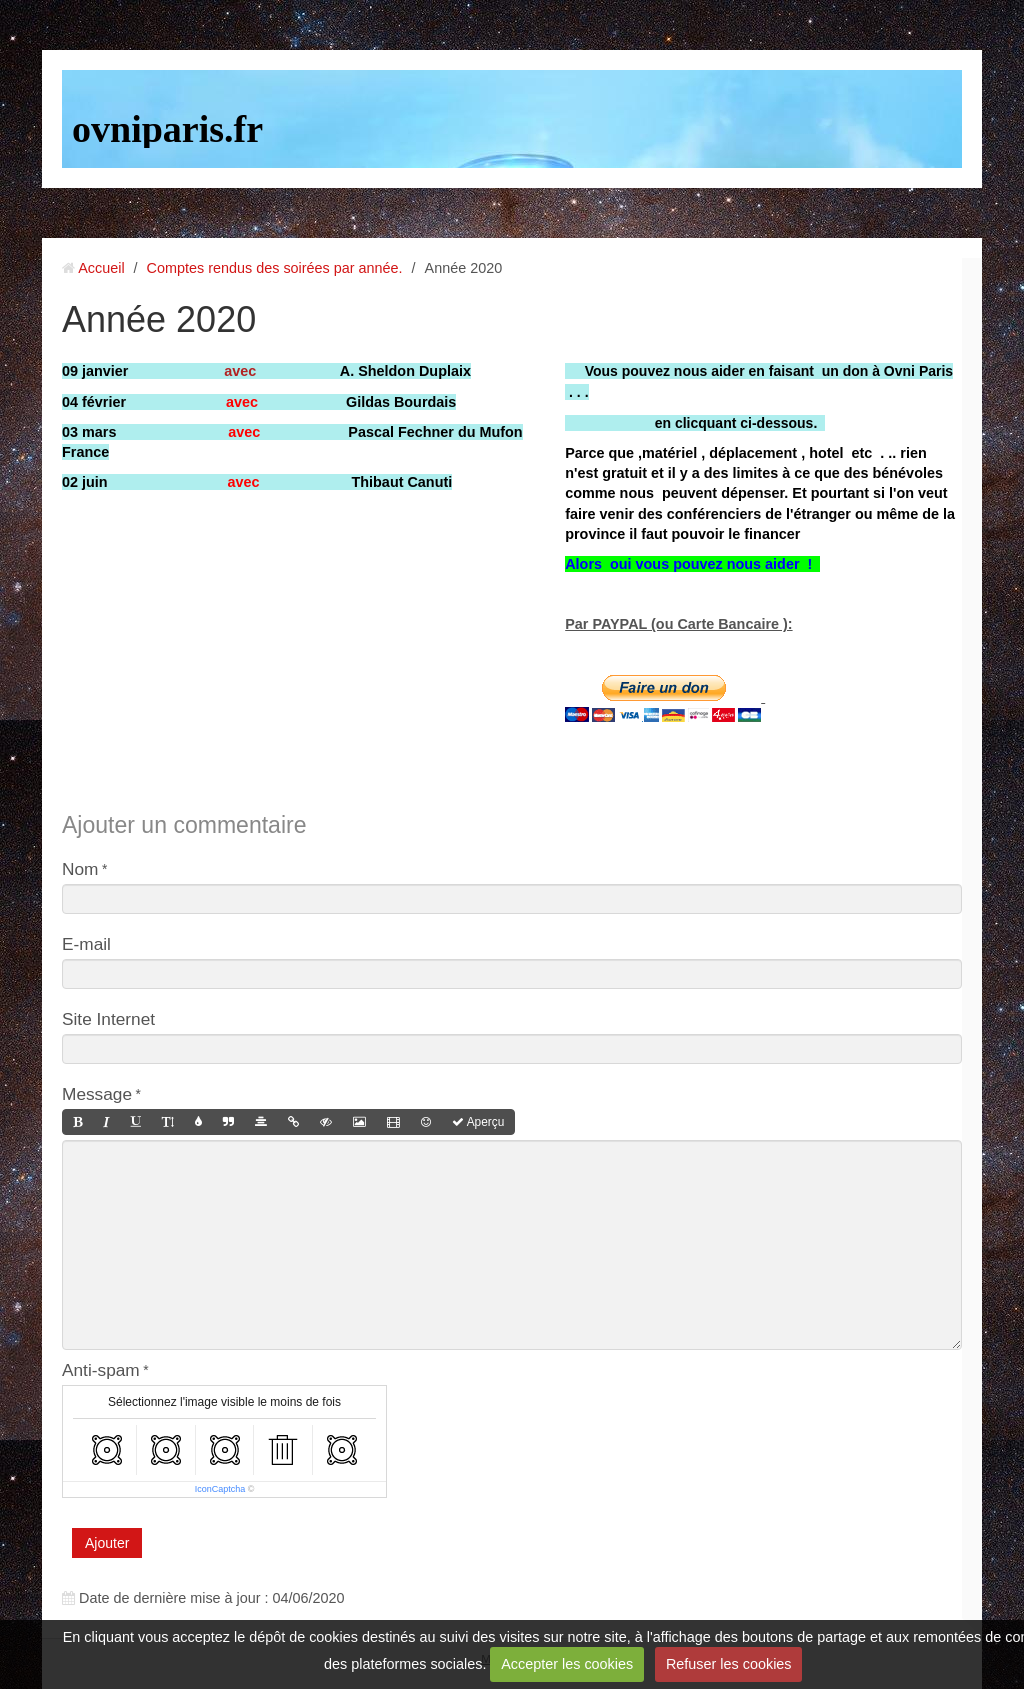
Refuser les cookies (729, 1664)
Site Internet (108, 1019)
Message (97, 1094)
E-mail (86, 944)
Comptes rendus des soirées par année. (275, 268)
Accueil (101, 268)
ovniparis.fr (167, 129)
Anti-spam (101, 1370)
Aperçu (478, 1122)
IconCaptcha (220, 1489)
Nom (80, 869)
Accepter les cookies (567, 1664)
